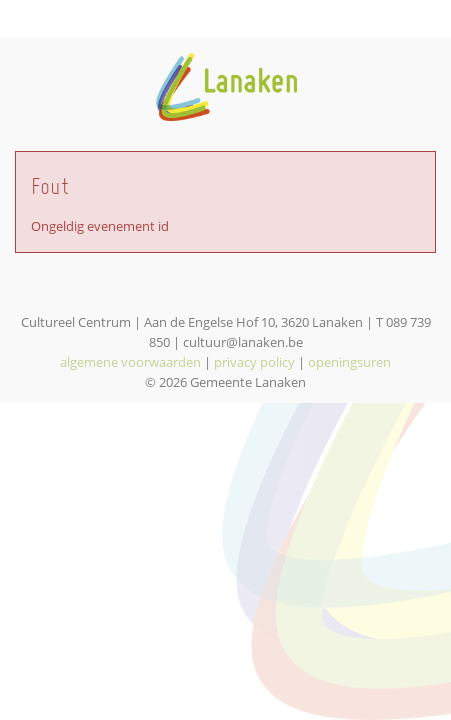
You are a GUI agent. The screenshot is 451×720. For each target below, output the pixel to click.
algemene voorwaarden (130, 362)
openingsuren (349, 362)
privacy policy (254, 362)
